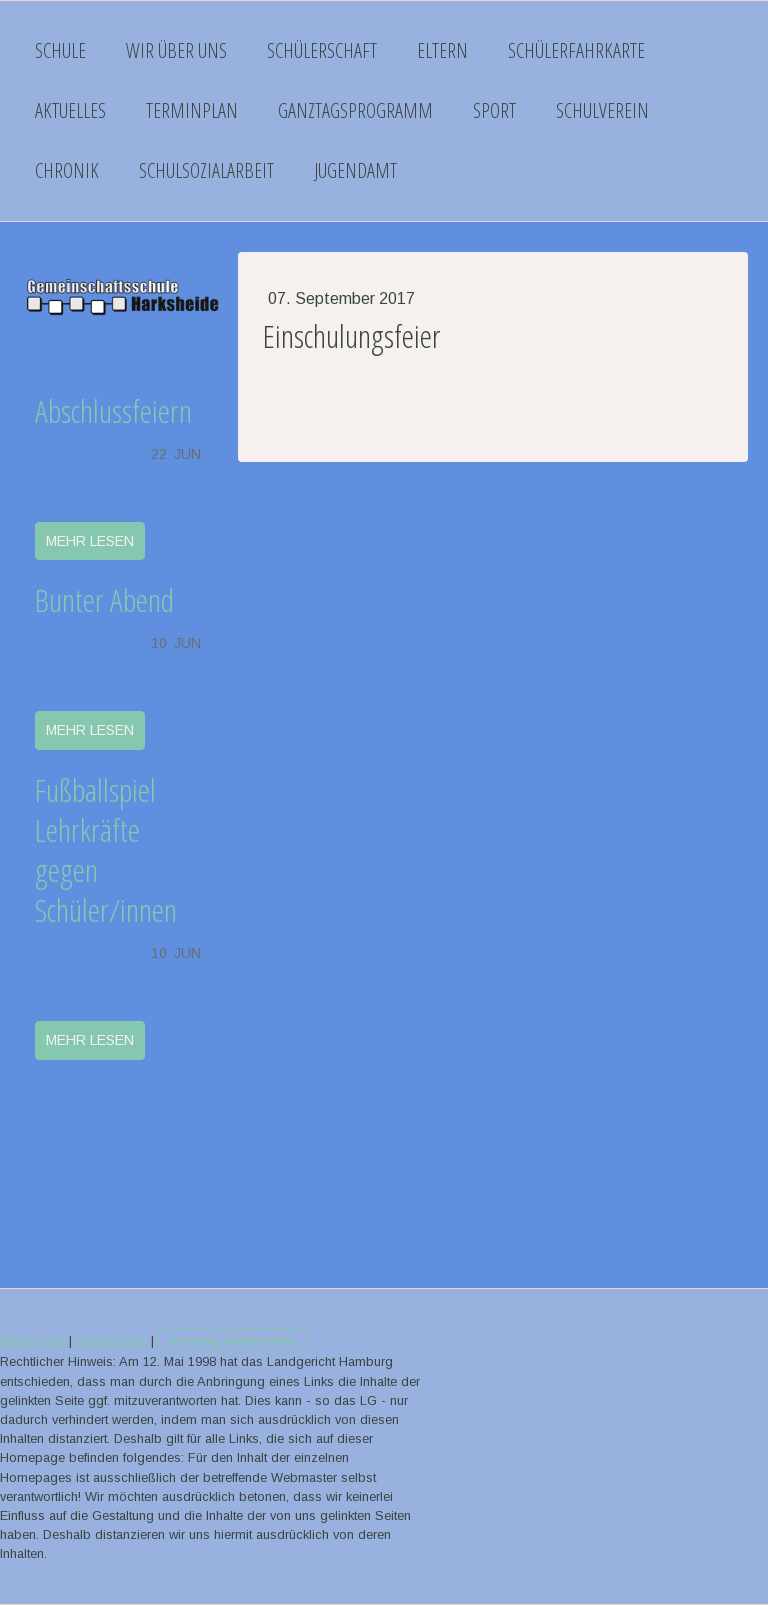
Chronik (67, 170)
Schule (60, 50)
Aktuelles (70, 110)
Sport (494, 110)
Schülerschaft (322, 50)
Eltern (442, 50)
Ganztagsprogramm (355, 110)
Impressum (32, 1340)
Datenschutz (111, 1340)
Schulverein (602, 110)
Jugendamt (355, 170)
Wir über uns (176, 50)
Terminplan (192, 110)
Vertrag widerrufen (232, 1340)
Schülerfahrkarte (576, 50)
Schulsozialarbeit (206, 170)
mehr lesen (90, 541)
